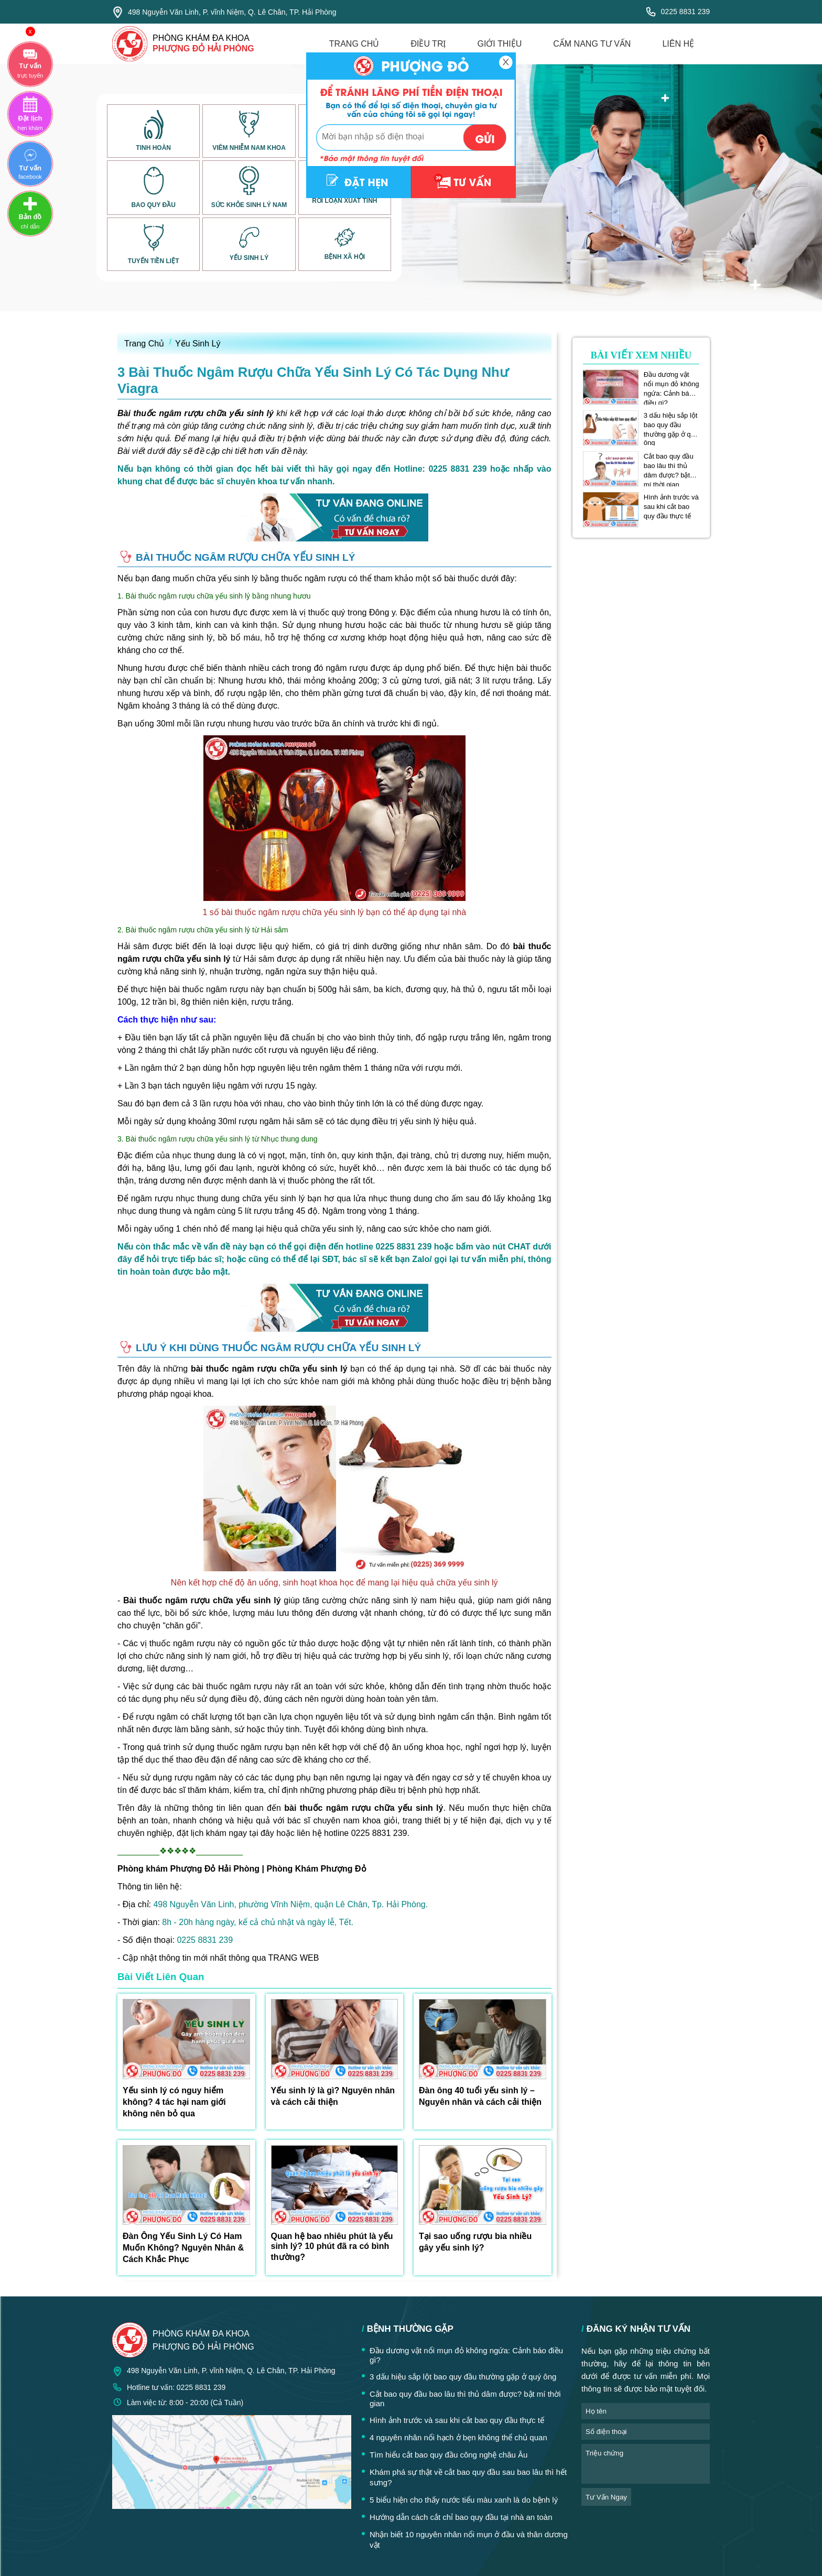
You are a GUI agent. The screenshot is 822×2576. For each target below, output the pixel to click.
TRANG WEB (293, 1957)
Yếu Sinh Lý (197, 343)
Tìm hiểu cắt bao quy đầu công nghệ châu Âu (448, 2454)
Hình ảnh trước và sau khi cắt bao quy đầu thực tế (671, 506)
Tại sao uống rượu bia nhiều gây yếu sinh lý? (475, 2242)
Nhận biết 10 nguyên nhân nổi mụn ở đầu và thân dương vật (469, 2539)
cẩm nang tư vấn (592, 43)
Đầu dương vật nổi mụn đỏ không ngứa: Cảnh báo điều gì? (671, 384)
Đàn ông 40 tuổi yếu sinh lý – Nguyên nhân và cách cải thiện (480, 2096)
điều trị (428, 43)
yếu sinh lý (429, 1655)
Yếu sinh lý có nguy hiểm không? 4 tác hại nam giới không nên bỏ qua (174, 2102)
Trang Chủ (144, 343)
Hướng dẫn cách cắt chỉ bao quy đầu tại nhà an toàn (461, 2517)
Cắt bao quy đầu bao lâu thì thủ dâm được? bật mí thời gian (669, 466)
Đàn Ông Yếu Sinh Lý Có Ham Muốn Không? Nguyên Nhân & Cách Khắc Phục (183, 2248)
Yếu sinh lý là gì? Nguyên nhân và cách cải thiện (333, 2096)
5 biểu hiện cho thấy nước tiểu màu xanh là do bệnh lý (464, 2499)
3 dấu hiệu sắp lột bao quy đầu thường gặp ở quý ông (671, 425)
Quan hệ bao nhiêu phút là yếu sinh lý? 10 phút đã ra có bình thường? (332, 2247)
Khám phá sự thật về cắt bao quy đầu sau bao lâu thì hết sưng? (468, 2477)
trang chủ (354, 43)
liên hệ (678, 43)
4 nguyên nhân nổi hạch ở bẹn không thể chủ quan (458, 2437)
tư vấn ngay (606, 2497)
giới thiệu (499, 43)
